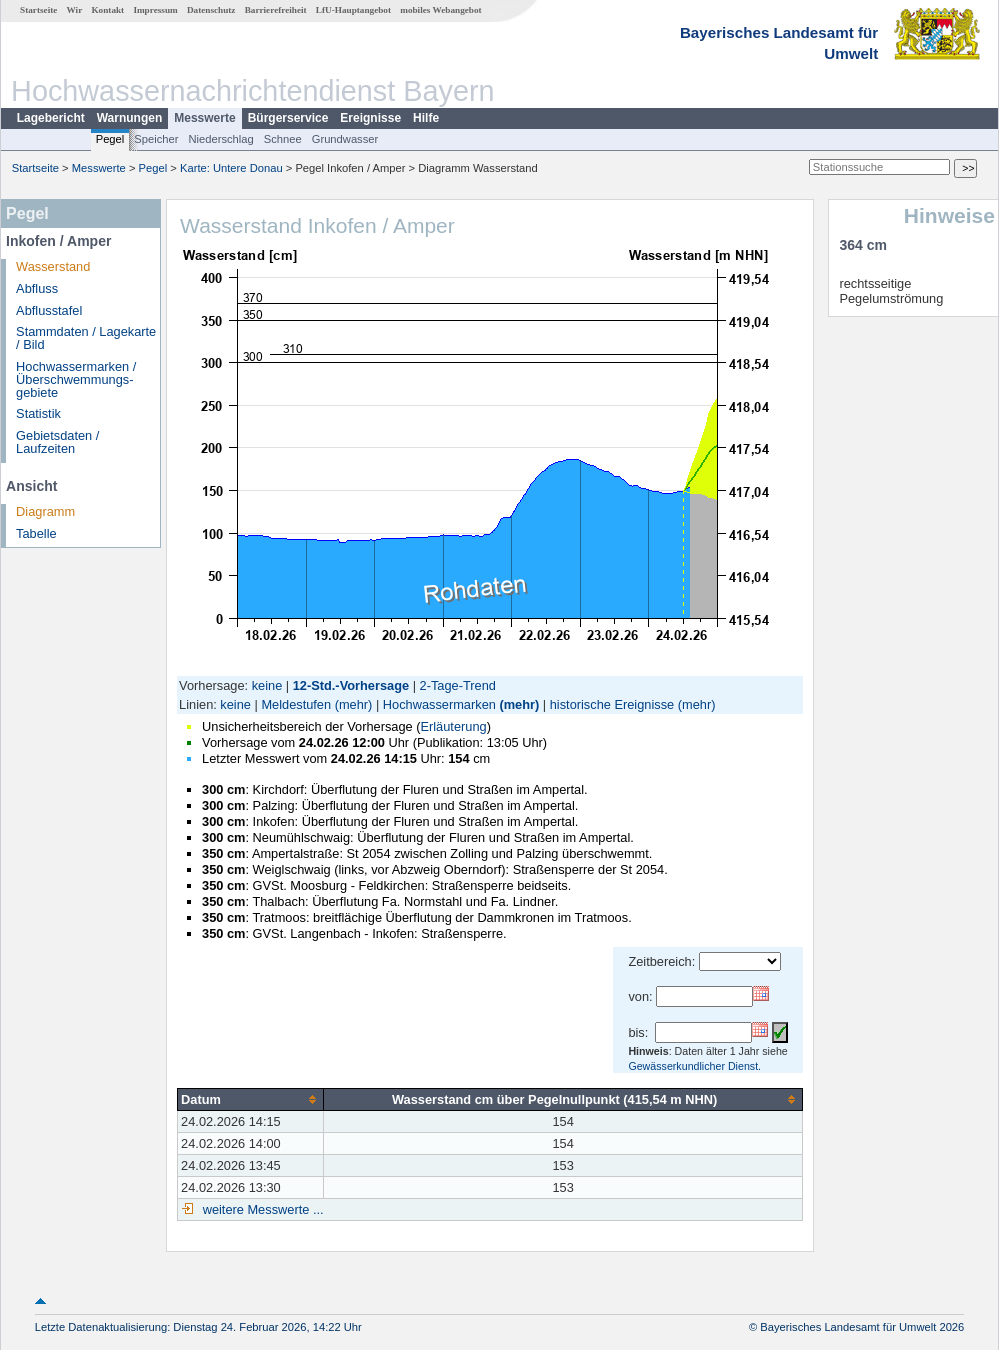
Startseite (38, 10)
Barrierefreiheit (276, 10)
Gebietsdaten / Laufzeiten (57, 442)
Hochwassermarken (439, 704)
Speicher (156, 139)
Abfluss (37, 288)
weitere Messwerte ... (261, 1209)
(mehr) (354, 704)
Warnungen (130, 118)
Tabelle (36, 533)
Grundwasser (345, 139)
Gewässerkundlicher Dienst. (694, 1066)
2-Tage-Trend (458, 685)
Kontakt (107, 10)
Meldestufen (296, 704)
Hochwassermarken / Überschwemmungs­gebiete (76, 379)
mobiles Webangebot (440, 10)
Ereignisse (370, 118)
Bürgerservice (288, 118)
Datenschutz (211, 10)
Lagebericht (51, 118)
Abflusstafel (49, 310)
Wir (75, 10)
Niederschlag (220, 139)
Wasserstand (53, 266)
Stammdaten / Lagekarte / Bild (86, 338)
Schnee (283, 139)
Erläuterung (453, 726)
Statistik (38, 413)
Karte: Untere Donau (231, 168)
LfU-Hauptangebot (353, 10)
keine (267, 685)
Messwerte (204, 118)
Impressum (155, 10)
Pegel (110, 139)
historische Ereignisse (612, 704)
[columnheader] (251, 1099)
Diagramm (45, 511)
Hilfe (426, 118)
